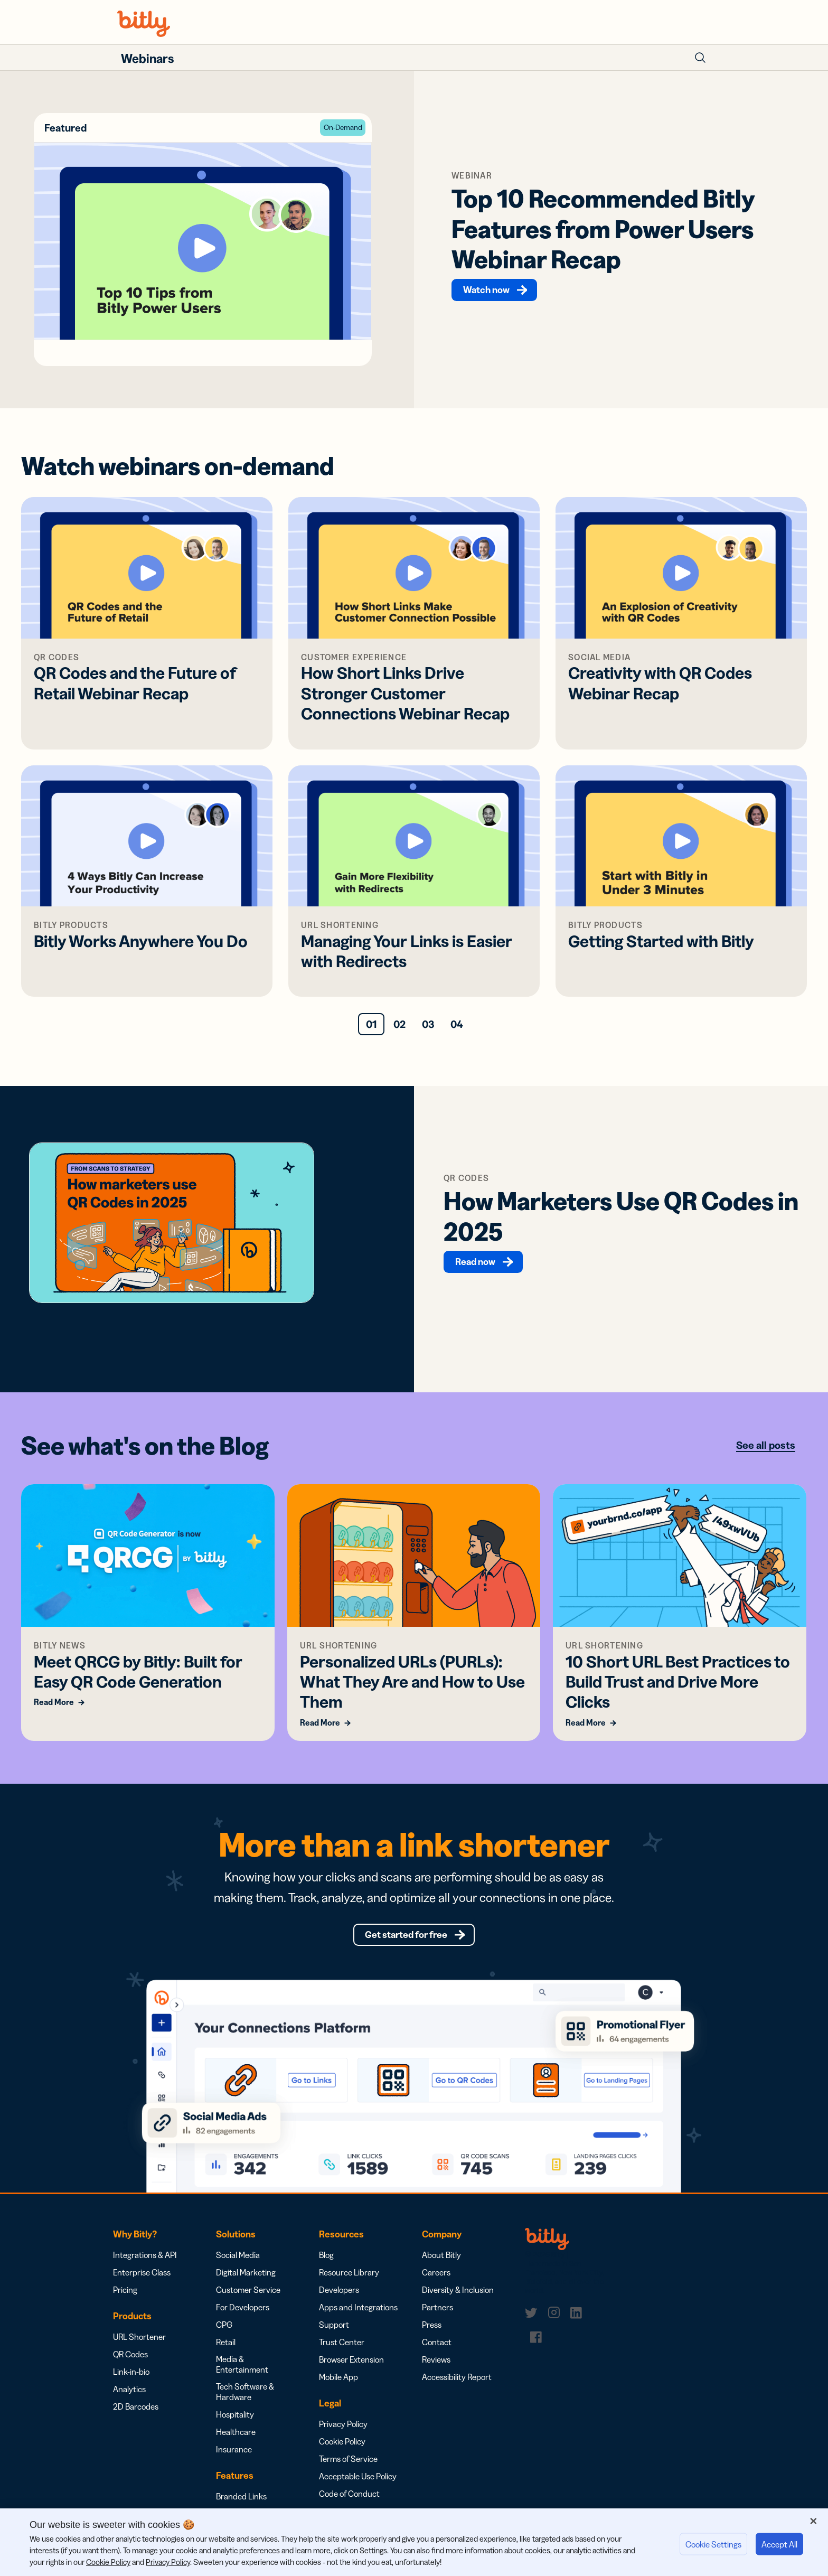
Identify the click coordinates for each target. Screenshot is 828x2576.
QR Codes (130, 2364)
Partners (437, 2317)
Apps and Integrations (358, 2317)
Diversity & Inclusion (458, 2300)
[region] (414, 2542)
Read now (477, 1265)
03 (428, 1028)
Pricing (125, 2300)
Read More (54, 1705)
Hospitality (235, 2425)
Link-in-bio (131, 2382)
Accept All (779, 2544)
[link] (533, 2324)
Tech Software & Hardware (245, 2402)
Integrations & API (145, 2265)
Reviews (436, 2370)
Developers (339, 2300)
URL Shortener (139, 2347)
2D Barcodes (135, 2417)
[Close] (813, 2521)
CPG (224, 2335)
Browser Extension (351, 2370)
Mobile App (338, 2387)
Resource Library (349, 2283)
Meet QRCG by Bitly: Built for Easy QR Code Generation (138, 1674)
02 (399, 1028)
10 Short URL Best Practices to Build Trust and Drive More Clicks (678, 1685)
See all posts (765, 1448)
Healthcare (236, 2442)
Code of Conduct (349, 2504)
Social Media (238, 2265)
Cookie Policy (342, 2452)
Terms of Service (348, 2469)
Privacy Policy (343, 2434)
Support (334, 2335)
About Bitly (441, 2265)
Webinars (147, 58)
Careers (436, 2283)
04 (456, 1028)
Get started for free (406, 1942)
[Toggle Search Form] (700, 57)
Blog (326, 2265)
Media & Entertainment (242, 2374)
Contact (436, 2352)
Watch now (488, 291)
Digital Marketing (246, 2283)
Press (431, 2335)
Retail (226, 2352)
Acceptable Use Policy (358, 2486)
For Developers (242, 2317)
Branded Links (241, 2507)
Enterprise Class (142, 2283)
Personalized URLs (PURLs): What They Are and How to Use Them (412, 1685)
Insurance (234, 2460)
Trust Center (341, 2352)
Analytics (129, 2399)
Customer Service (248, 2300)
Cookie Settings (713, 2544)
